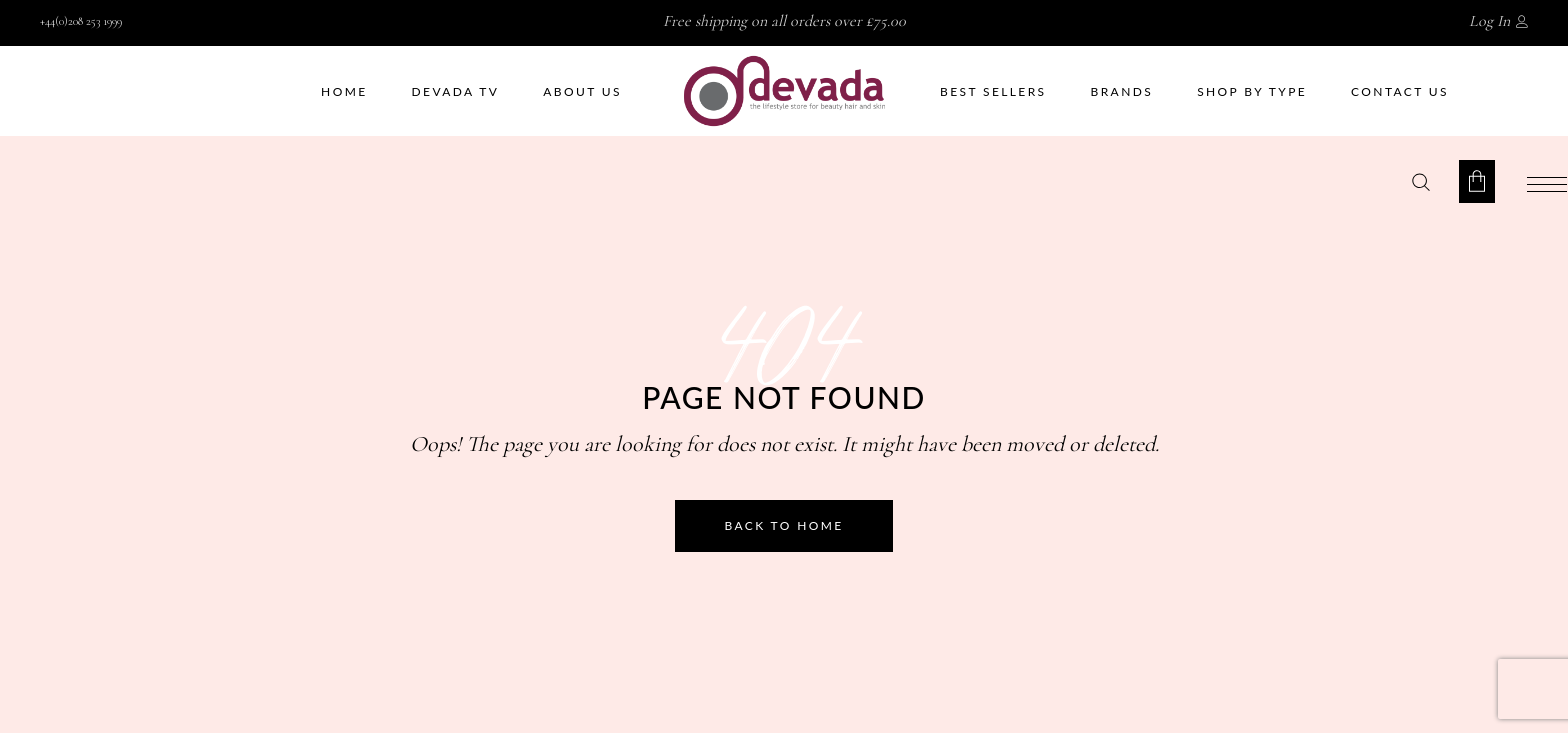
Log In (1489, 21)
